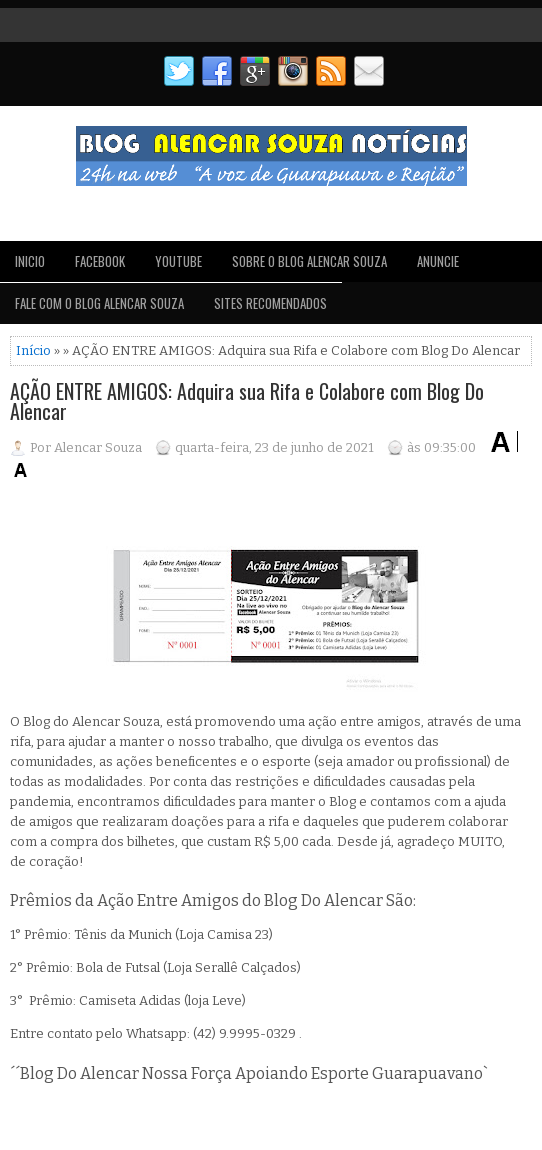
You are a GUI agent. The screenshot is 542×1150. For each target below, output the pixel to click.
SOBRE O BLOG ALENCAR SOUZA (309, 261)
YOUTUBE (178, 261)
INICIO (30, 261)
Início (33, 350)
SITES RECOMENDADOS (270, 303)
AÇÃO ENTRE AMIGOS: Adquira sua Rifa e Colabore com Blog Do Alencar (247, 401)
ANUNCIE (438, 261)
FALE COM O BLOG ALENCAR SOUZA (99, 303)
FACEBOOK (100, 261)
